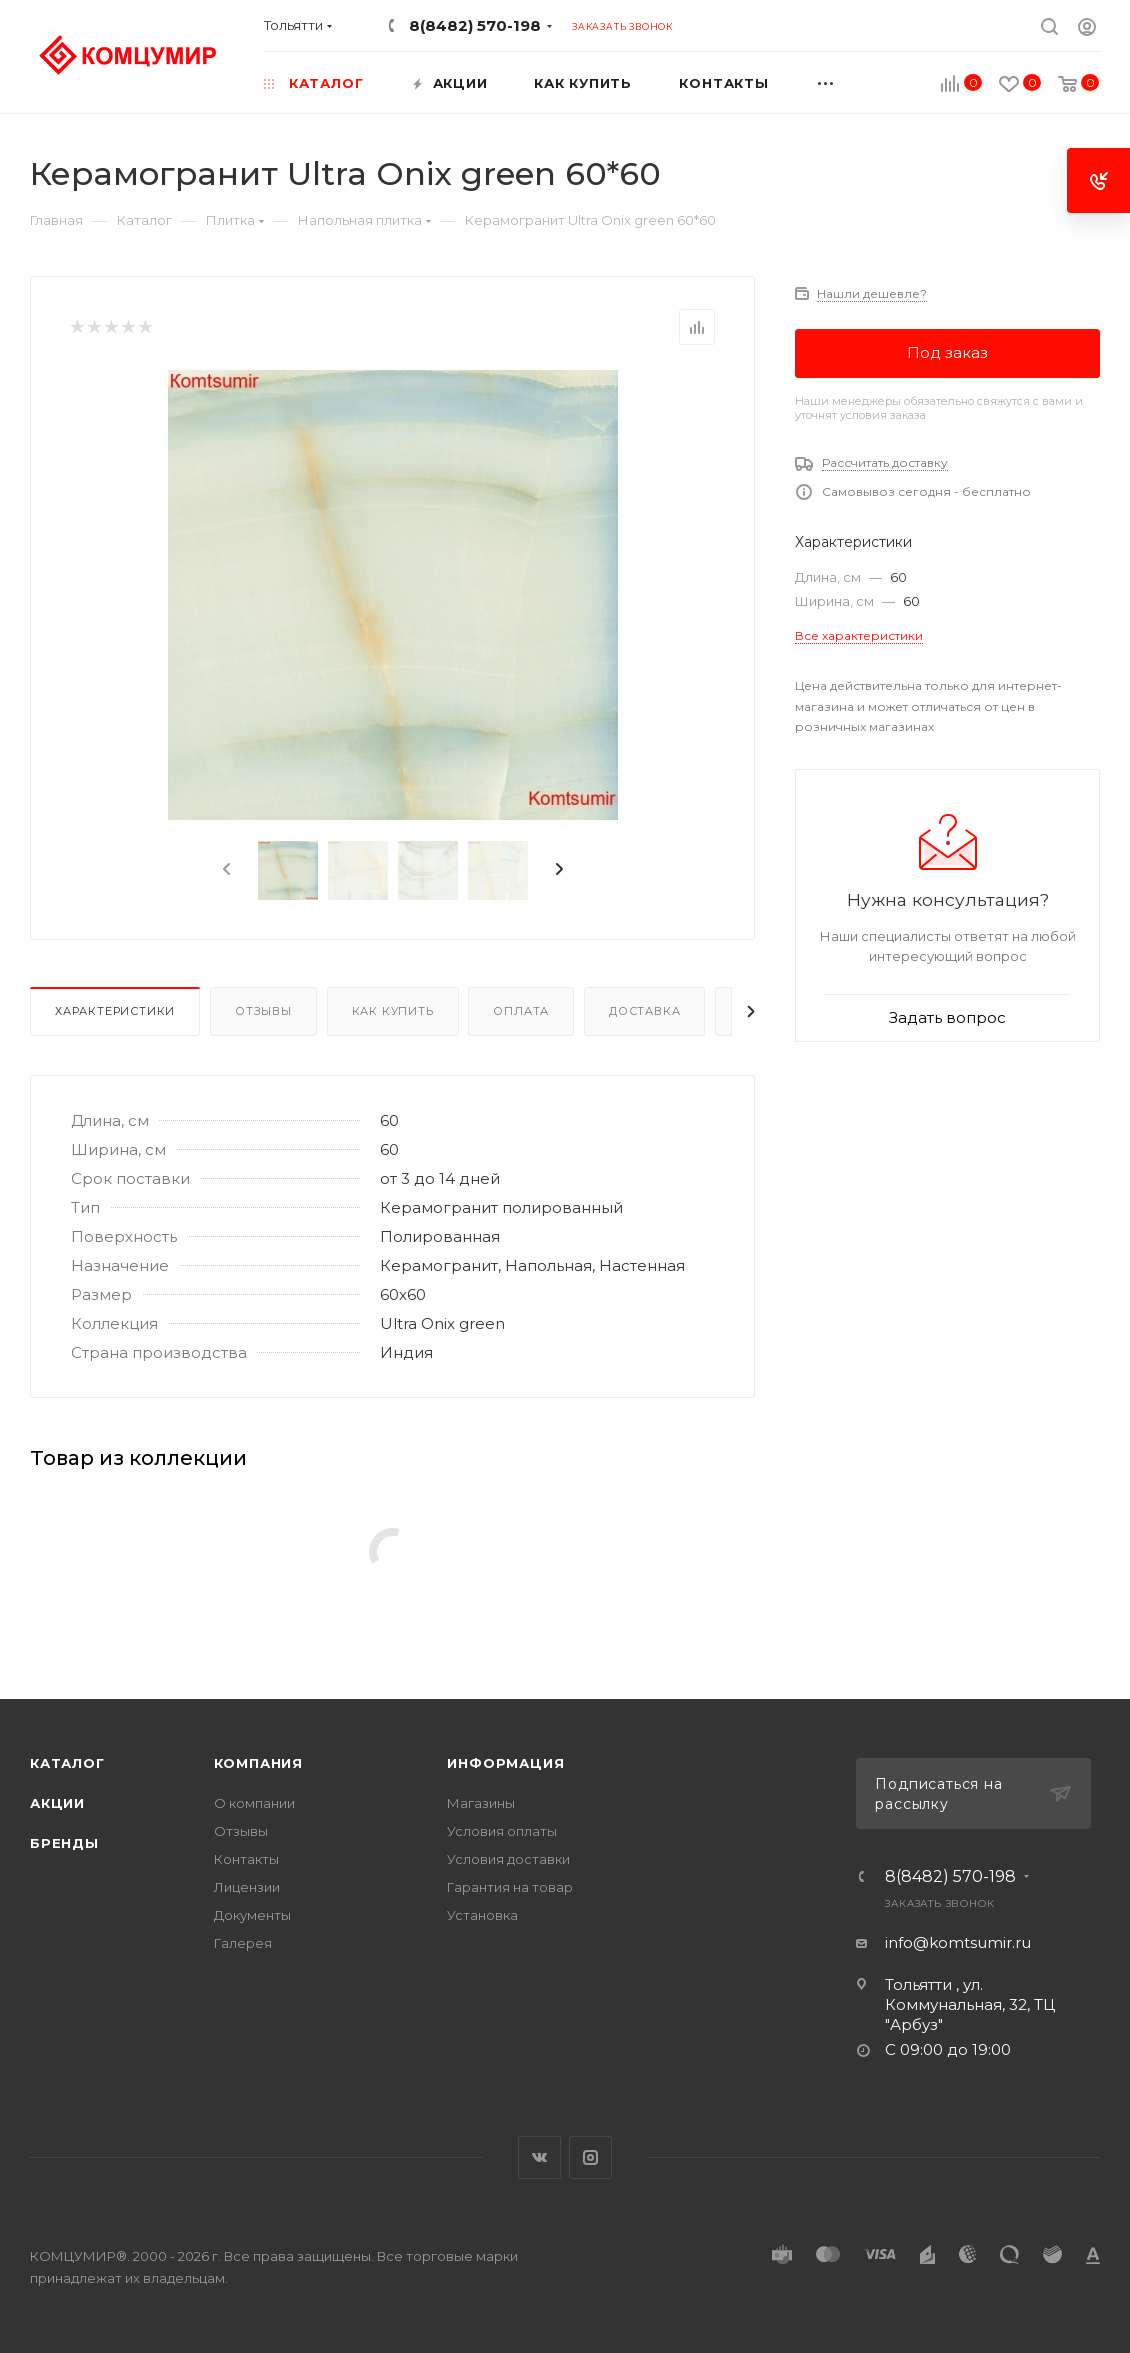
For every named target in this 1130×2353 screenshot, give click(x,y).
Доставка (644, 1011)
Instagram (590, 2157)
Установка (482, 1915)
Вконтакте (539, 2157)
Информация (505, 1763)
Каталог (67, 1763)
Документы (252, 1915)
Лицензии (247, 1887)
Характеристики (115, 1011)
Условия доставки (508, 1859)
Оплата (521, 1011)
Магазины (481, 1803)
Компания (258, 1763)
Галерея (243, 1943)
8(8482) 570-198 (475, 25)
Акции (57, 1803)
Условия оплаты (502, 1831)
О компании (254, 1803)
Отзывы (263, 1011)
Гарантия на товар (510, 1887)
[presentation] (225, 870)
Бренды (64, 1843)
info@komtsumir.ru (958, 1942)
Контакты (246, 1859)
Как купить (393, 1011)
